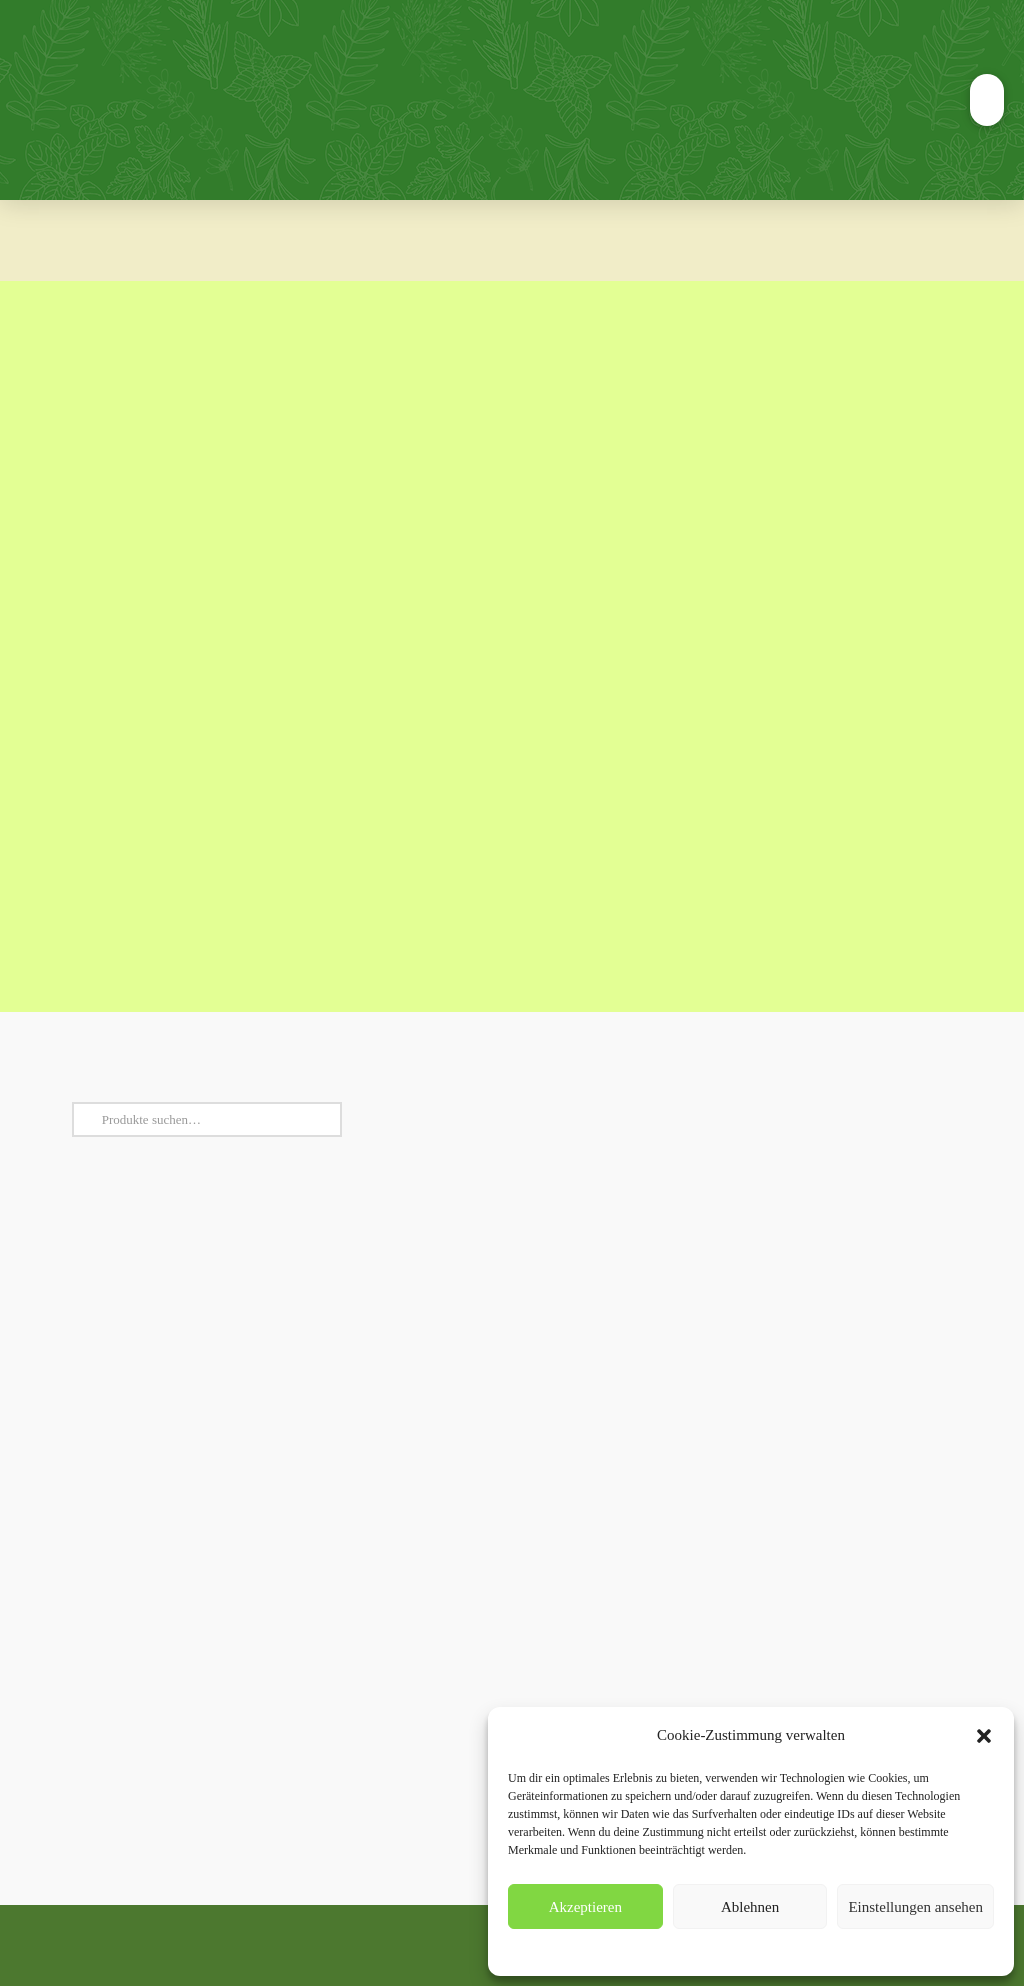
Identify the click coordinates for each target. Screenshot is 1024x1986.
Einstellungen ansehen (915, 1907)
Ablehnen (750, 1907)
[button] (984, 1736)
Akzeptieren (585, 1907)
